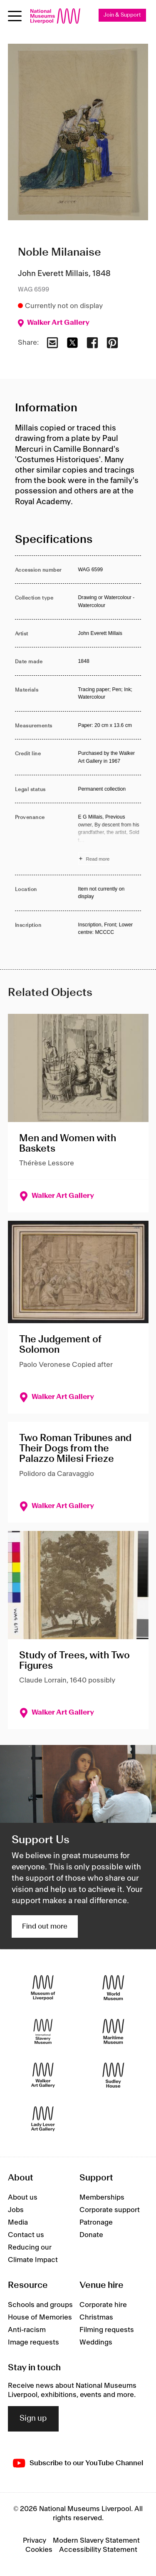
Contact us (26, 2235)
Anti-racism (27, 2330)
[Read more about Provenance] (109, 839)
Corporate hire (103, 2305)
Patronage (96, 2222)
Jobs (16, 2210)
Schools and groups (40, 2305)
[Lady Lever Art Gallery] (43, 2118)
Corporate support (109, 2210)
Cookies (38, 2550)
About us (22, 2197)
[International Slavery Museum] (43, 2031)
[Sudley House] (113, 2075)
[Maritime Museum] (113, 2031)
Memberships (101, 2197)
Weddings (95, 2342)
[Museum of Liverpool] (43, 1987)
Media (18, 2222)
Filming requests (106, 2330)
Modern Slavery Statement (96, 2540)
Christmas (96, 2317)
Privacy (34, 2540)
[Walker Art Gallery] (43, 2075)
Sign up (33, 2418)
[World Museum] (113, 1987)
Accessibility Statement (98, 2550)
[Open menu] (15, 16)
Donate (91, 2235)
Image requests (33, 2342)
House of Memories (40, 2317)
